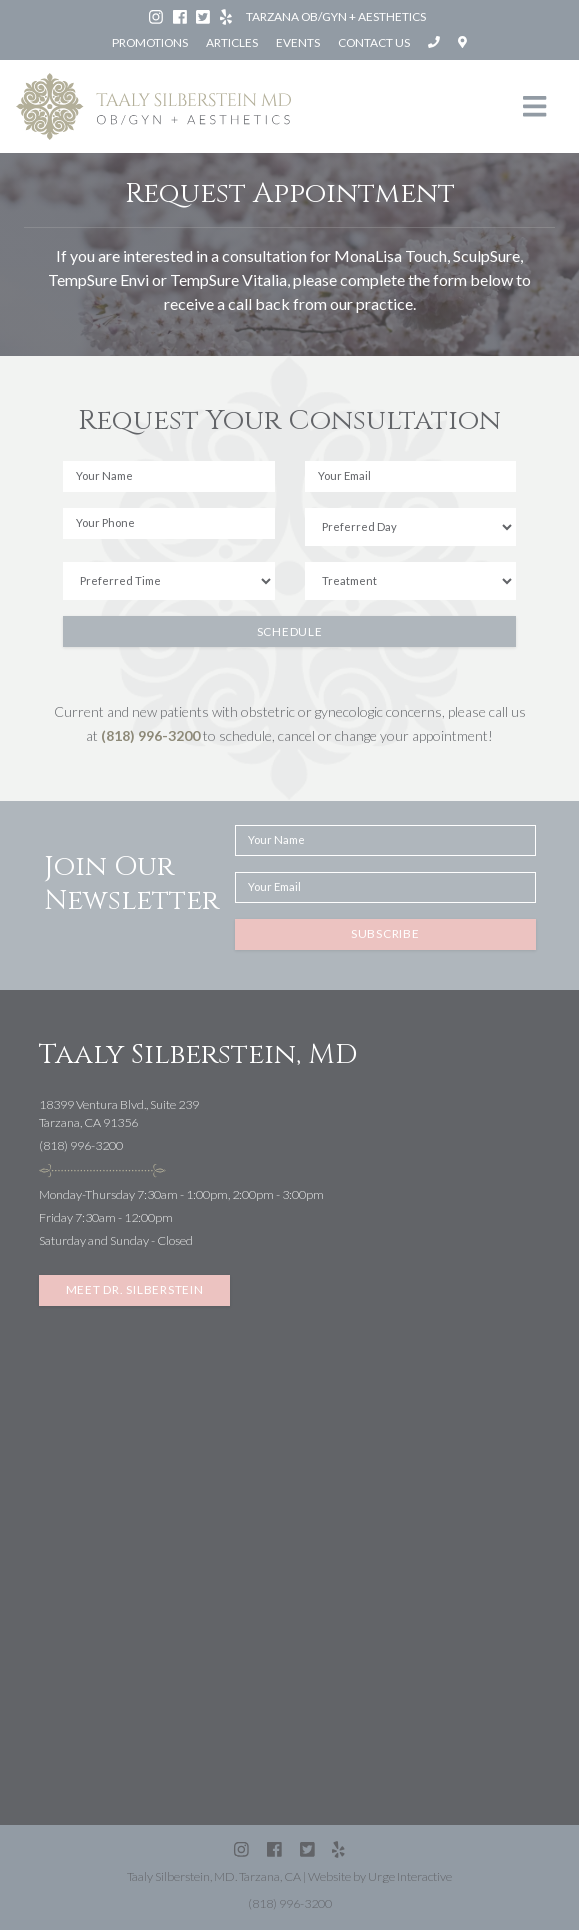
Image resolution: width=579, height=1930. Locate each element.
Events (298, 42)
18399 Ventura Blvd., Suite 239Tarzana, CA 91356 (119, 1114)
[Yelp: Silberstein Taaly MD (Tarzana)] (227, 16)
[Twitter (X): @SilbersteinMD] (204, 16)
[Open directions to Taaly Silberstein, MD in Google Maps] (462, 42)
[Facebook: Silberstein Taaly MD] (181, 16)
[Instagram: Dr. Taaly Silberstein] (157, 16)
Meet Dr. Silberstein (135, 1289)
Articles (232, 42)
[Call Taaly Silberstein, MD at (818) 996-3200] (435, 42)
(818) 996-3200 (150, 735)
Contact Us (374, 42)
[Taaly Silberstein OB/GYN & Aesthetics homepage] (153, 107)
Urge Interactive (410, 1876)
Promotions (150, 42)
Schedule (290, 631)
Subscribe (385, 933)
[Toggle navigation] (535, 106)
